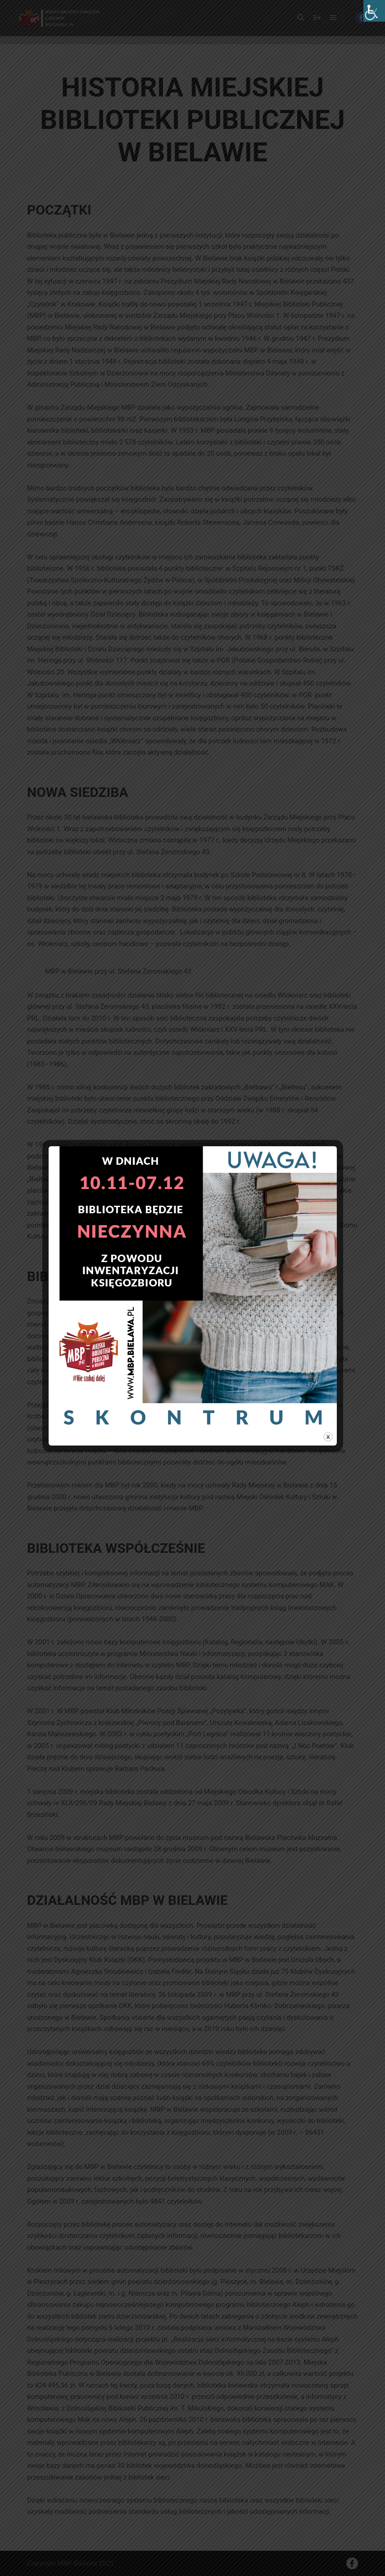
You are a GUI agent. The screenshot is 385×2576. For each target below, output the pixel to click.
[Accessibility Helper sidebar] (374, 11)
